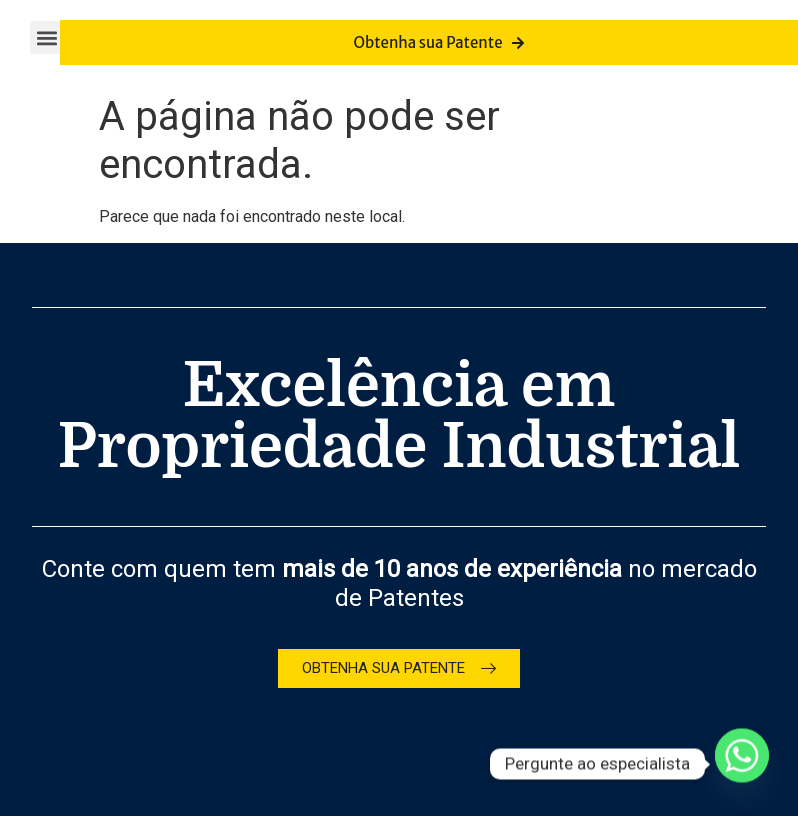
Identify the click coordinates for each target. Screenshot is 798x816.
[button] (46, 37)
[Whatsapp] (742, 764)
